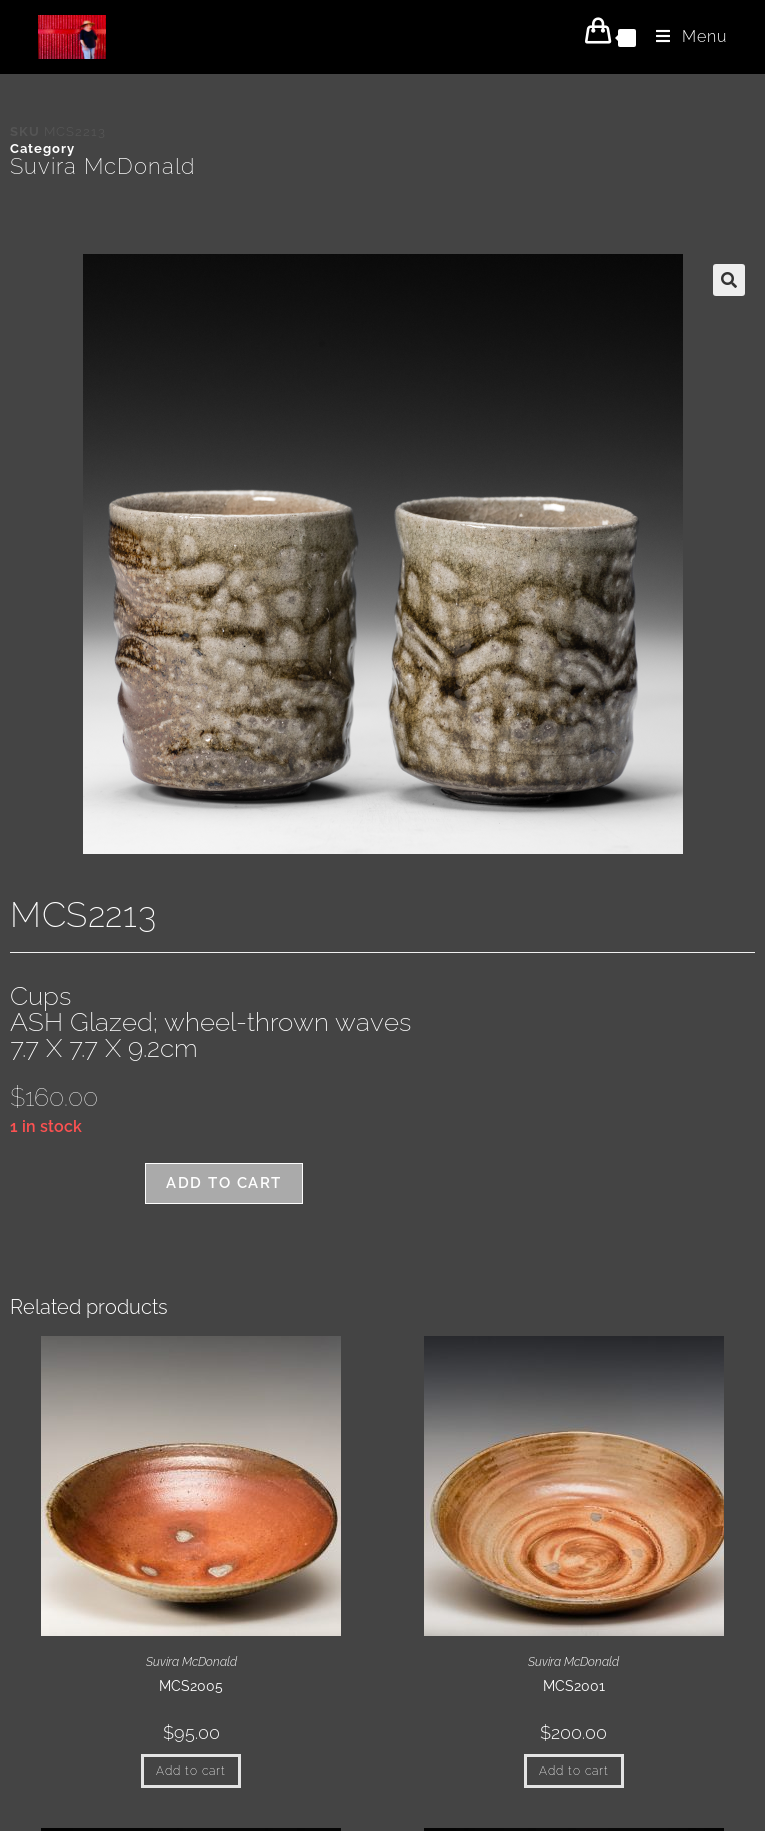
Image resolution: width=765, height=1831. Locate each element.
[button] (729, 280)
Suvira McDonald (102, 166)
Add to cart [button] (191, 1771)
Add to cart (224, 1183)
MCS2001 (574, 1686)
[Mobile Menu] (684, 36)
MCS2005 (191, 1686)
